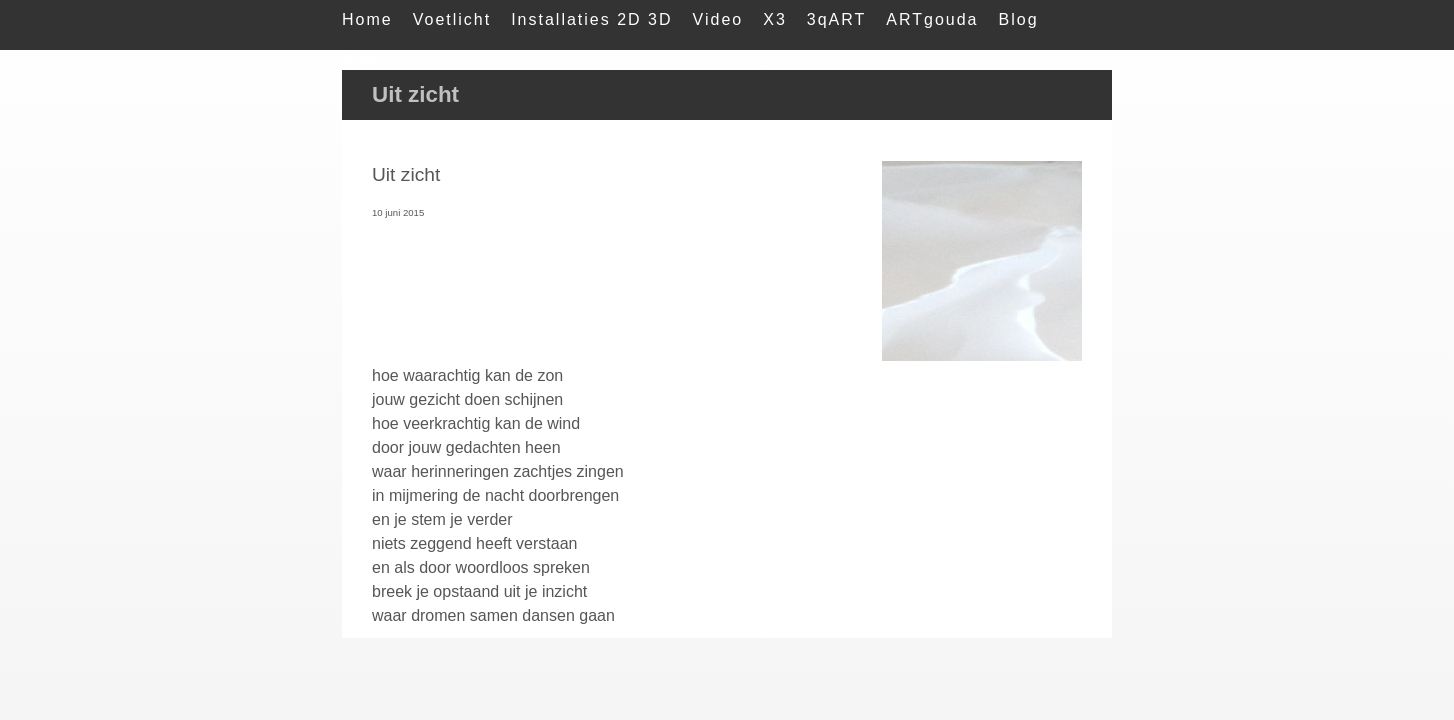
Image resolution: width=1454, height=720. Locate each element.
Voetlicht (452, 19)
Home (367, 19)
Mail (360, 59)
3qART (837, 19)
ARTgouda (932, 19)
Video (718, 19)
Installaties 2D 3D (591, 19)
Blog (1019, 19)
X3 (775, 19)
